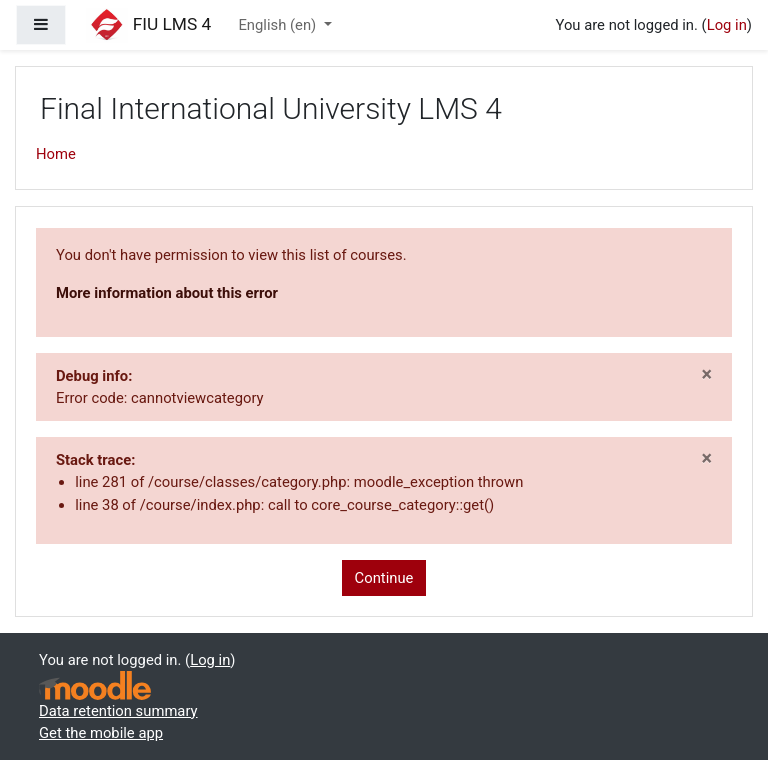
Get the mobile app (101, 733)
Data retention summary (118, 711)
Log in (727, 25)
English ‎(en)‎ (278, 25)
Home (56, 154)
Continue (384, 578)
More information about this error (167, 293)
